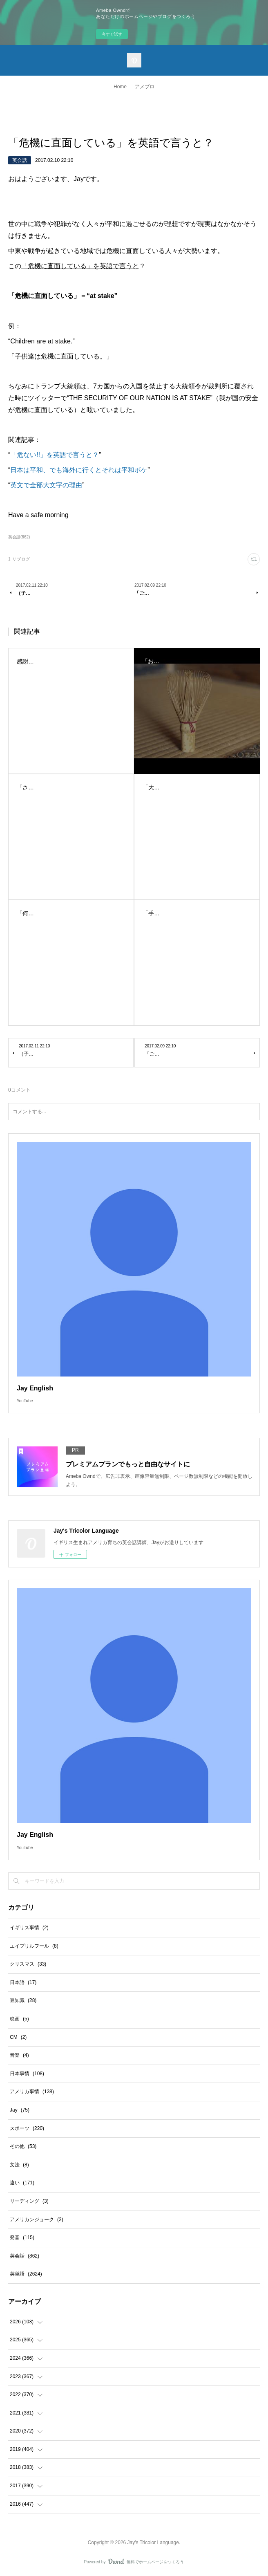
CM (18, 2037)
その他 (23, 2146)
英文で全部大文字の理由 (46, 485)
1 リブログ (19, 559)
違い (22, 2183)
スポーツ (27, 2128)
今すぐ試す (112, 34)
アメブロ (144, 87)
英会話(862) (19, 537)
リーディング (29, 2201)
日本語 (23, 1982)
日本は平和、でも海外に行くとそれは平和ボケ (78, 469)
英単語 (26, 2274)
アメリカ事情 (32, 2091)
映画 (19, 2019)
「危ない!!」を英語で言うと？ (54, 454)
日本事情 (27, 2073)
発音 (22, 2237)
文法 (19, 2165)
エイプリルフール (34, 1946)
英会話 (19, 160)
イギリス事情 (29, 1927)
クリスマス (28, 1964)
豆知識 (23, 2000)
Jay (19, 2110)
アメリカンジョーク (36, 2219)
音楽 (19, 2055)
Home (120, 87)
